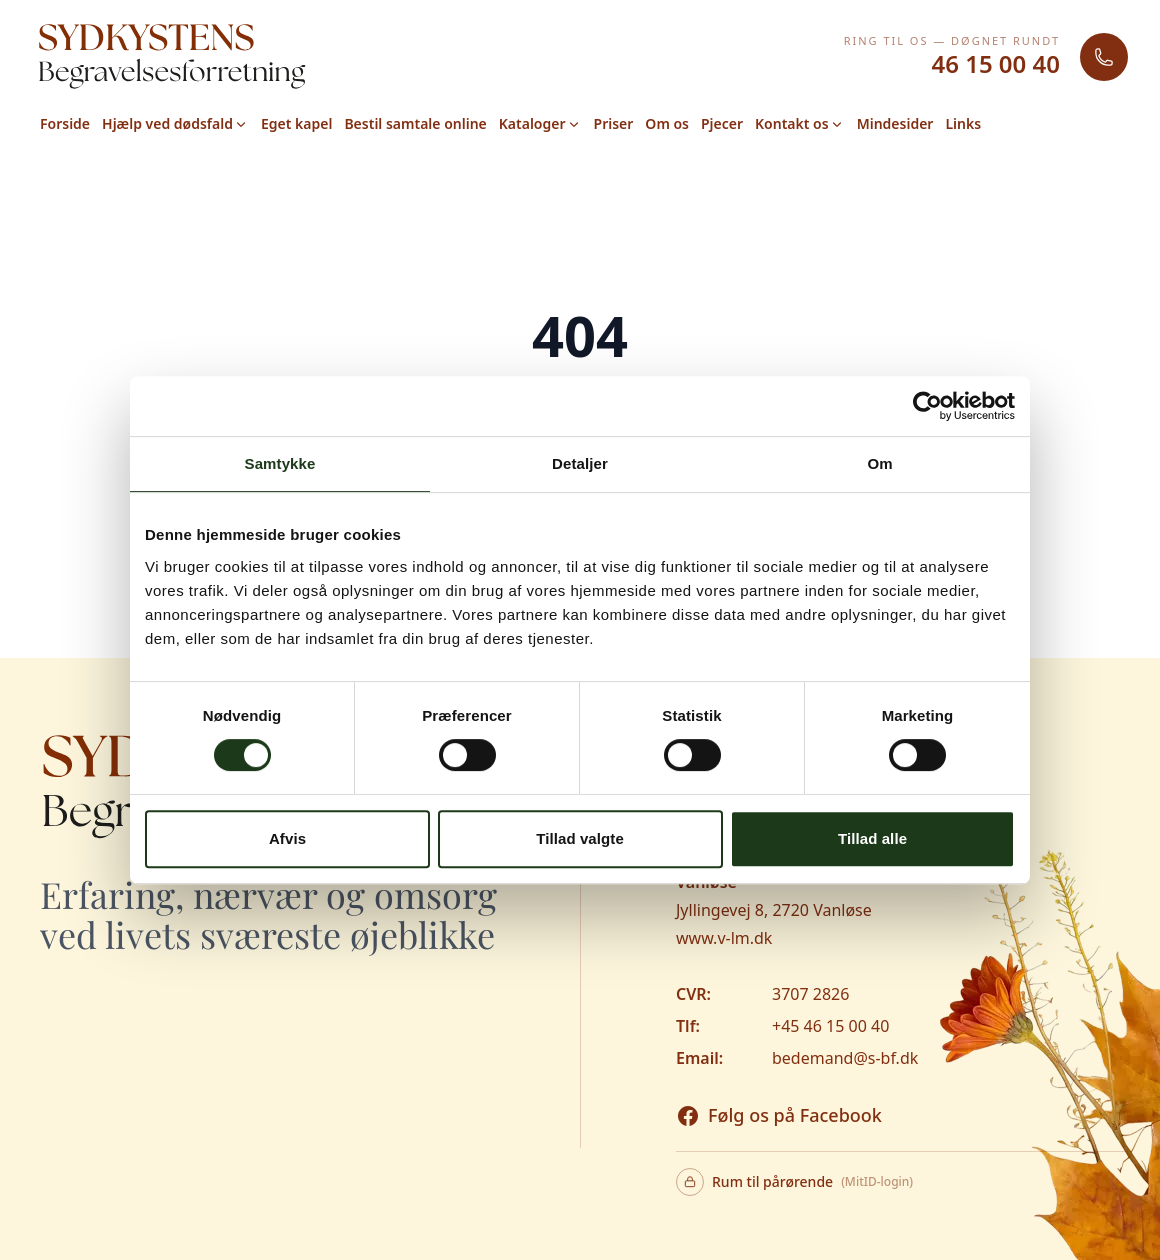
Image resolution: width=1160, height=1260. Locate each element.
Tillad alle (872, 838)
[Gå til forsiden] (171, 57)
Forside (65, 123)
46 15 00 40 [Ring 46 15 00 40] (995, 64)
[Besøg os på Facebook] (779, 1115)
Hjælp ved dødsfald (175, 123)
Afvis (287, 838)
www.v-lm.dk (724, 938)
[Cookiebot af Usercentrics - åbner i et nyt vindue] (927, 406)
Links (963, 123)
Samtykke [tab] (280, 463)
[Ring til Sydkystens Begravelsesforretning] (1104, 57)
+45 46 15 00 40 (830, 1026)
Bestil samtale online (415, 123)
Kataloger (540, 123)
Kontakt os (800, 123)
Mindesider (895, 123)
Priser (614, 123)
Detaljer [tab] (580, 463)
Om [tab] (879, 463)
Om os (667, 123)
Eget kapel (296, 123)
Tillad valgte (580, 838)
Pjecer (722, 123)
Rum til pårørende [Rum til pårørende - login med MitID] (794, 1182)
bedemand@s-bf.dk (845, 1058)
